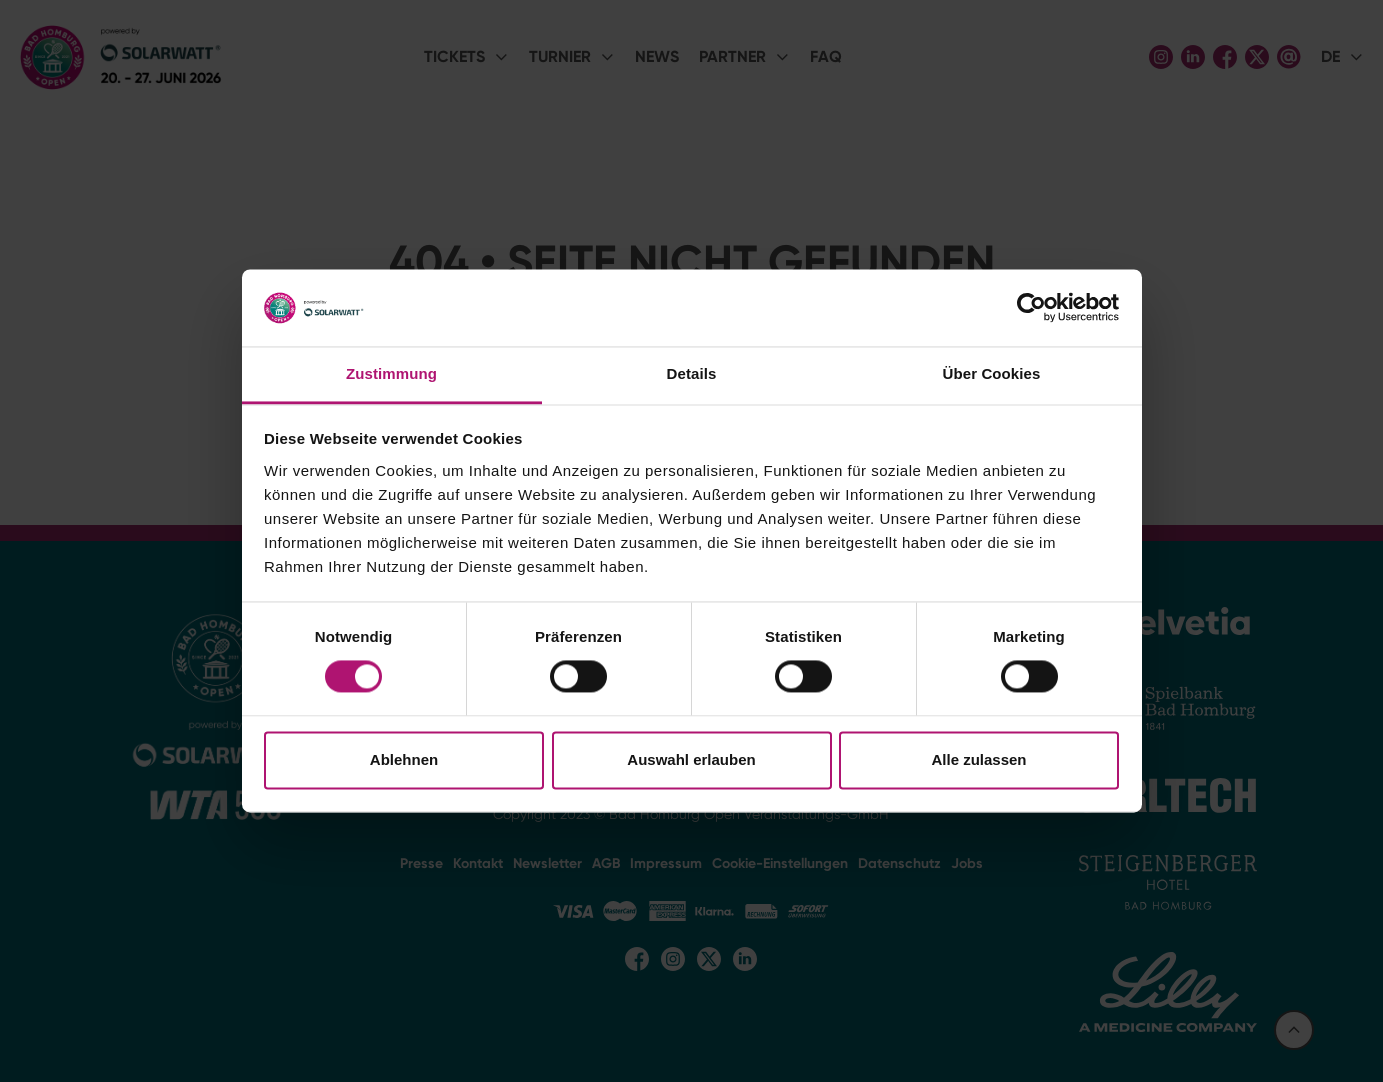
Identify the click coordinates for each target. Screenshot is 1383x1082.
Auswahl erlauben (691, 759)
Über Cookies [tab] (992, 373)
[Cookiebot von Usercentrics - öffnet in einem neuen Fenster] (1031, 308)
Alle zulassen (978, 759)
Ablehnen (404, 759)
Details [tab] (692, 373)
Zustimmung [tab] (391, 373)
